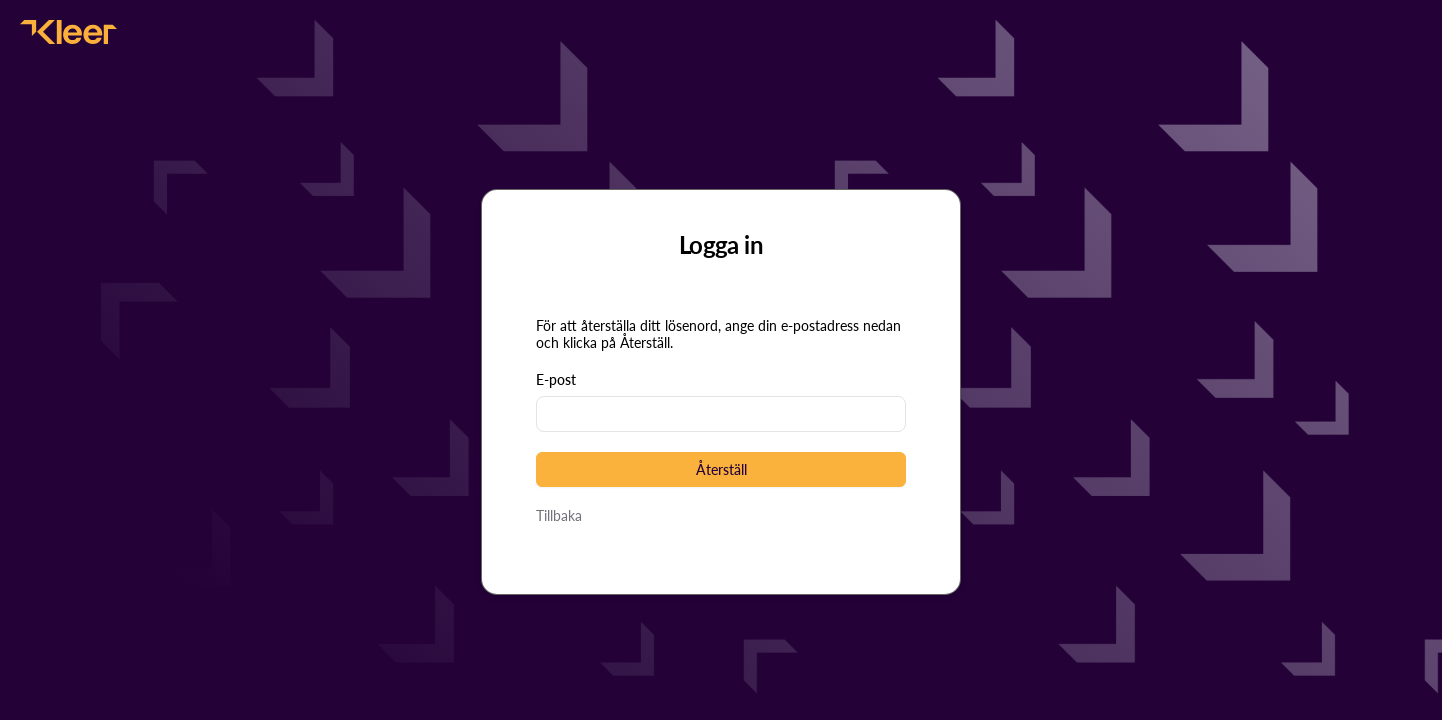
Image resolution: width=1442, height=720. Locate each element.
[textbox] (721, 414)
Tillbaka (559, 515)
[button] (721, 469)
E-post (556, 379)
